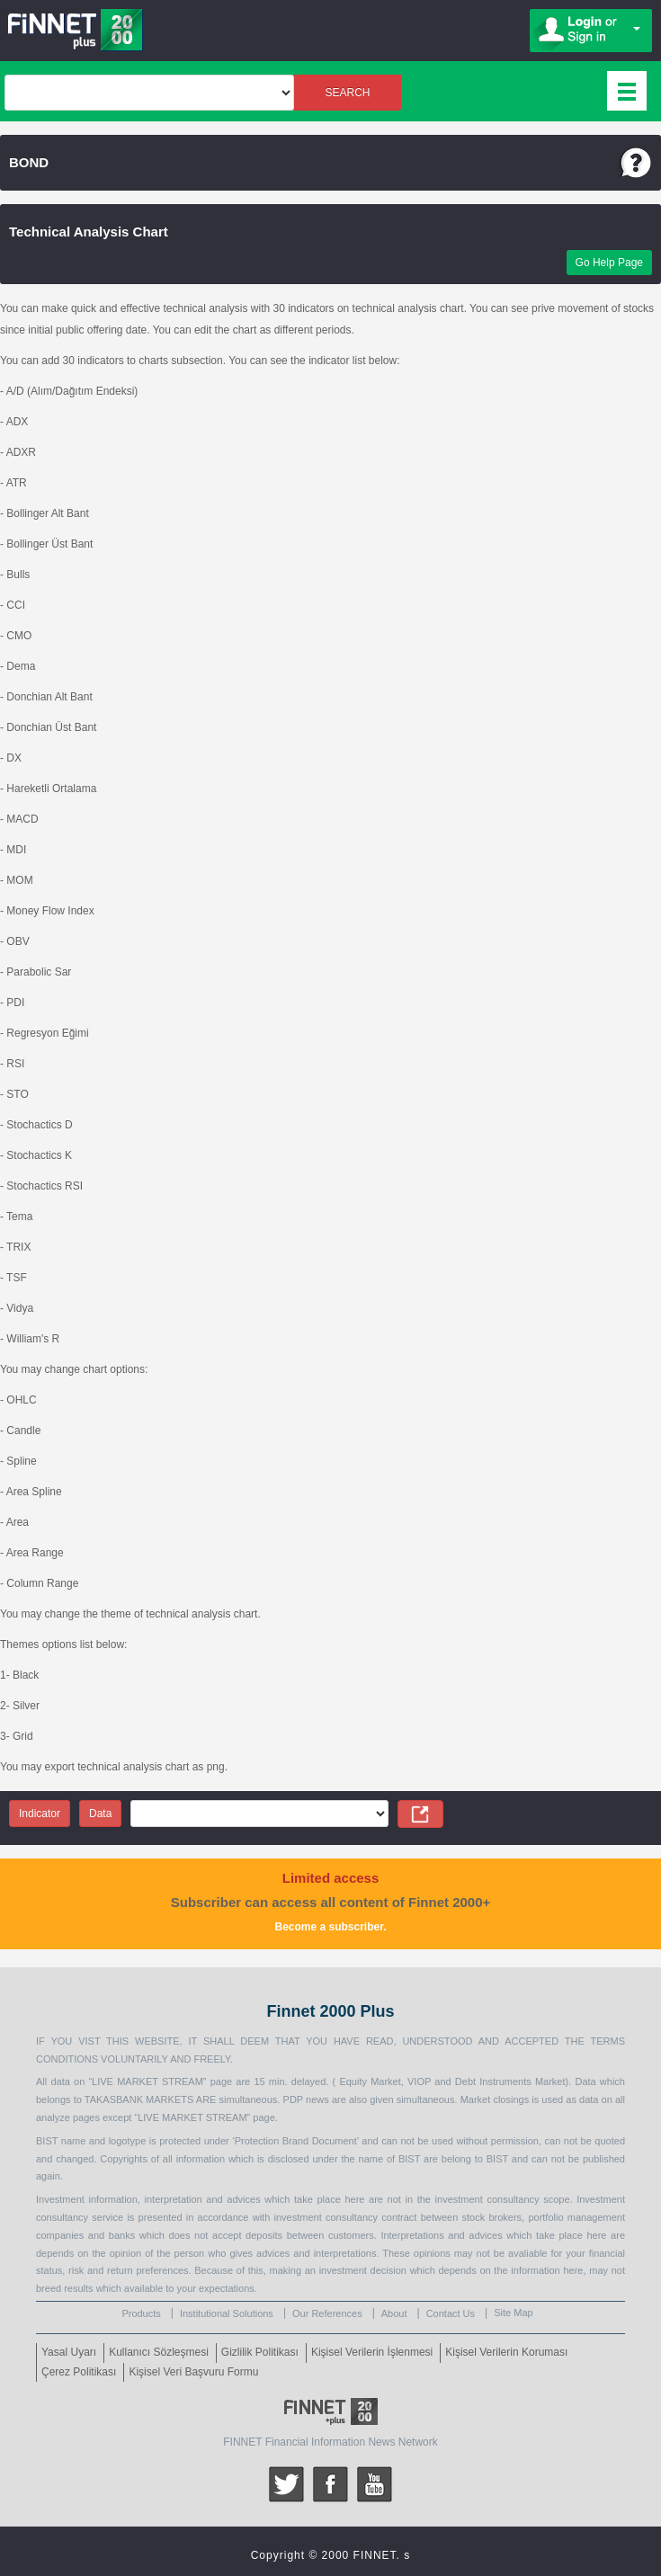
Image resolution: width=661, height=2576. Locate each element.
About (394, 2313)
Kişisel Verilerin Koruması (506, 2352)
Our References (327, 2313)
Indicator (39, 1813)
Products (140, 2313)
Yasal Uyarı (68, 2352)
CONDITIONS (67, 2059)
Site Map (513, 2312)
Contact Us (450, 2313)
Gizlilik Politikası (260, 2352)
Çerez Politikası (78, 2372)
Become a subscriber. (330, 1927)
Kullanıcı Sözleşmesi (159, 2352)
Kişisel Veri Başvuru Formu (193, 2372)
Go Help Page (609, 262)
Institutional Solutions (226, 2313)
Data (100, 1813)
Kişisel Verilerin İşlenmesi (372, 2352)
